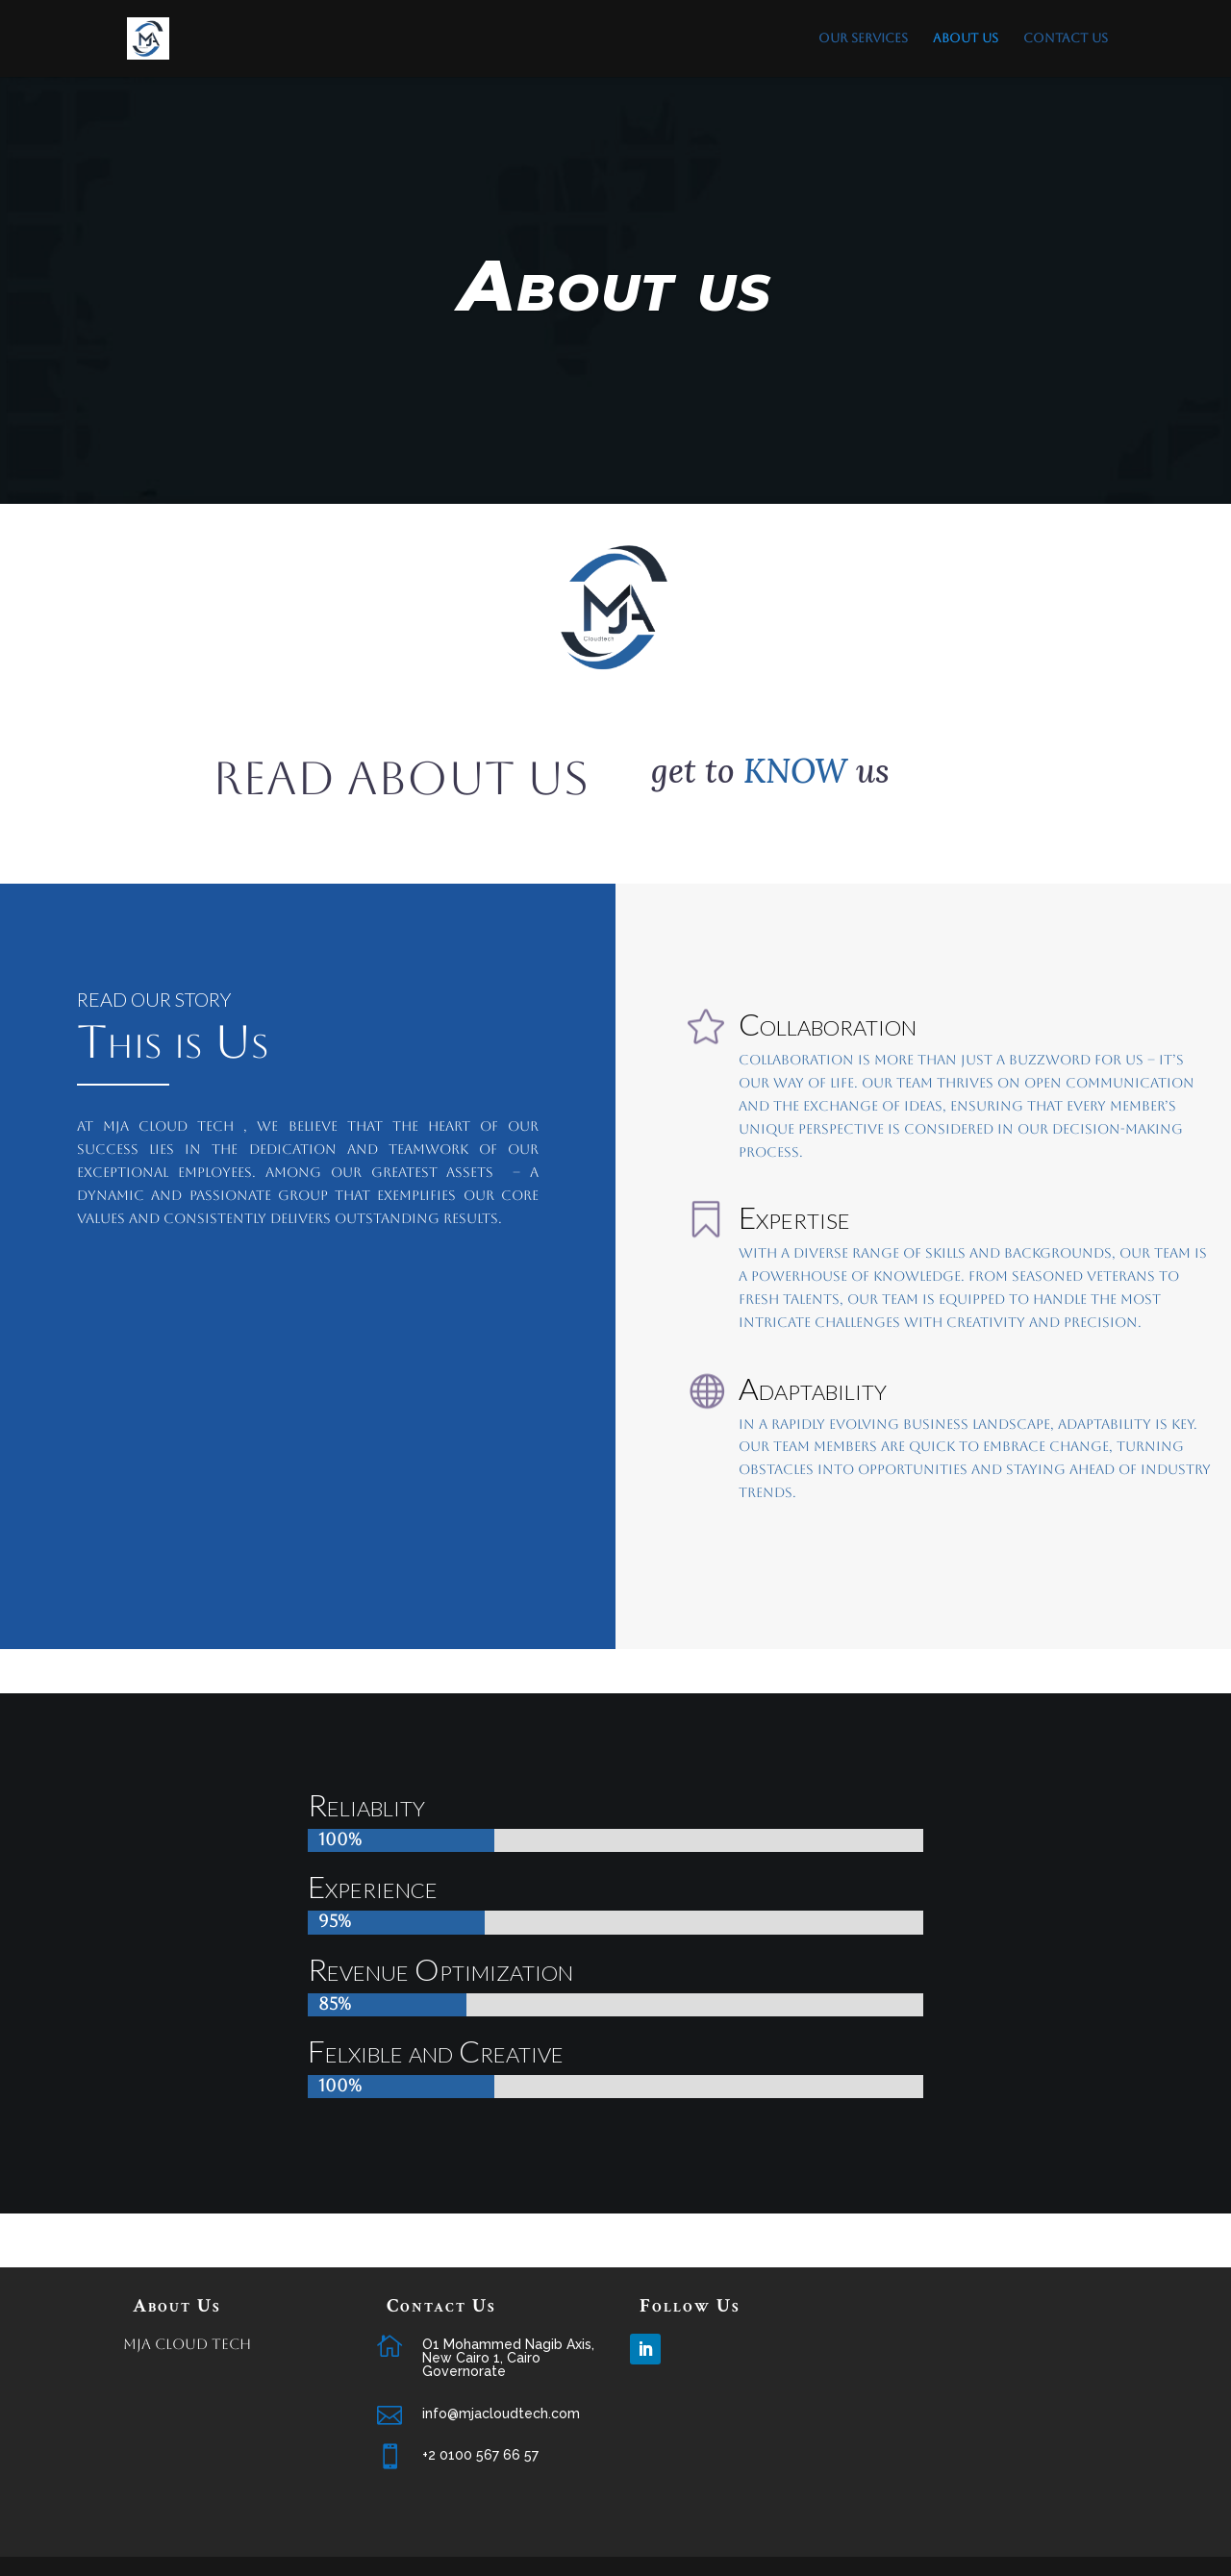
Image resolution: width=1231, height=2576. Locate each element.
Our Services (863, 38)
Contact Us (1065, 38)
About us (965, 38)
